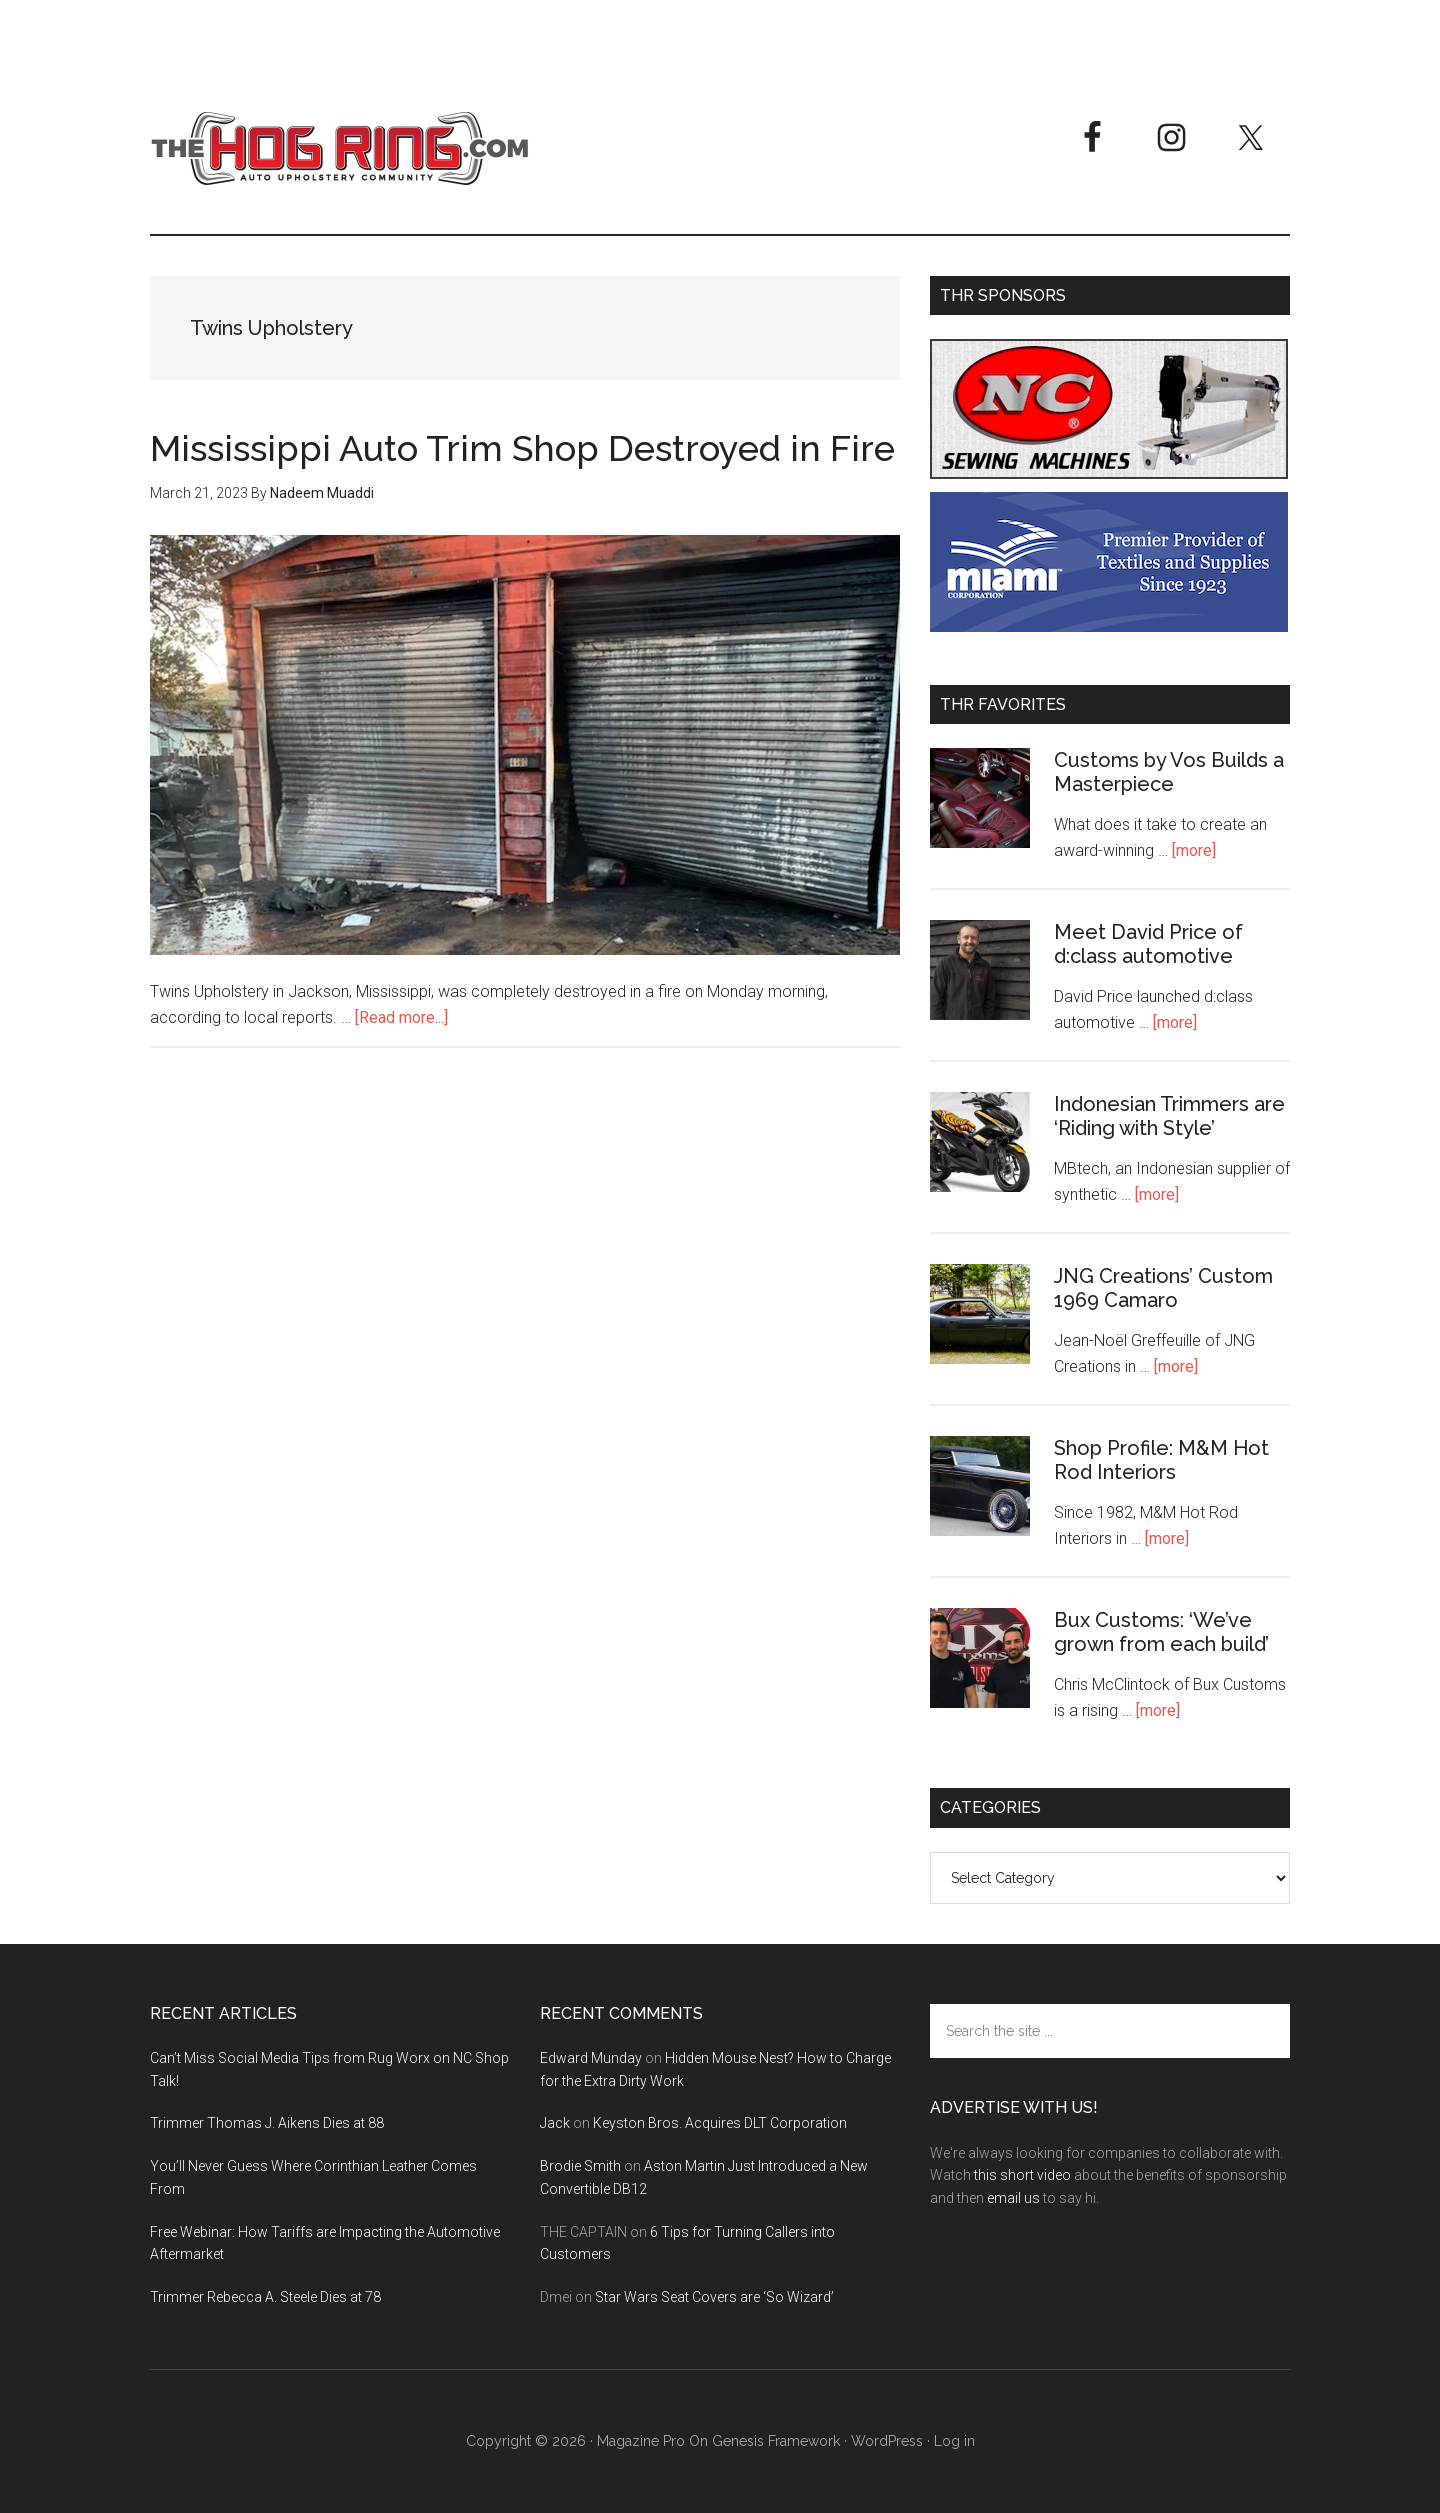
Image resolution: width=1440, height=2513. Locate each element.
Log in (954, 2441)
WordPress (887, 2441)
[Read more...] (401, 1017)
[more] (1194, 850)
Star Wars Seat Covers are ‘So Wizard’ (714, 2297)
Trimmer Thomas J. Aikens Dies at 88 (267, 2123)
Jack (555, 2123)
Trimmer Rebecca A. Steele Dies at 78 (265, 2297)
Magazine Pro (641, 2441)
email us (1013, 2198)
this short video (1022, 2175)
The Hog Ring (340, 149)
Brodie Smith (580, 2166)
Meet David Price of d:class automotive (1148, 944)
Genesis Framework (776, 2441)
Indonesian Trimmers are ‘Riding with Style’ (1169, 1116)
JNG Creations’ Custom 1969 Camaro (1163, 1288)
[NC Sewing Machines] (1109, 473)
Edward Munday (591, 2058)
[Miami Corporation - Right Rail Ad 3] (1109, 626)
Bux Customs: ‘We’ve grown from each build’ (1161, 1632)
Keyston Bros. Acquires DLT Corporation (720, 2123)
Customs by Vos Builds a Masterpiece (1169, 772)
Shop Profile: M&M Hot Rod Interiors (1161, 1460)
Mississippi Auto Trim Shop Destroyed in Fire (522, 448)
